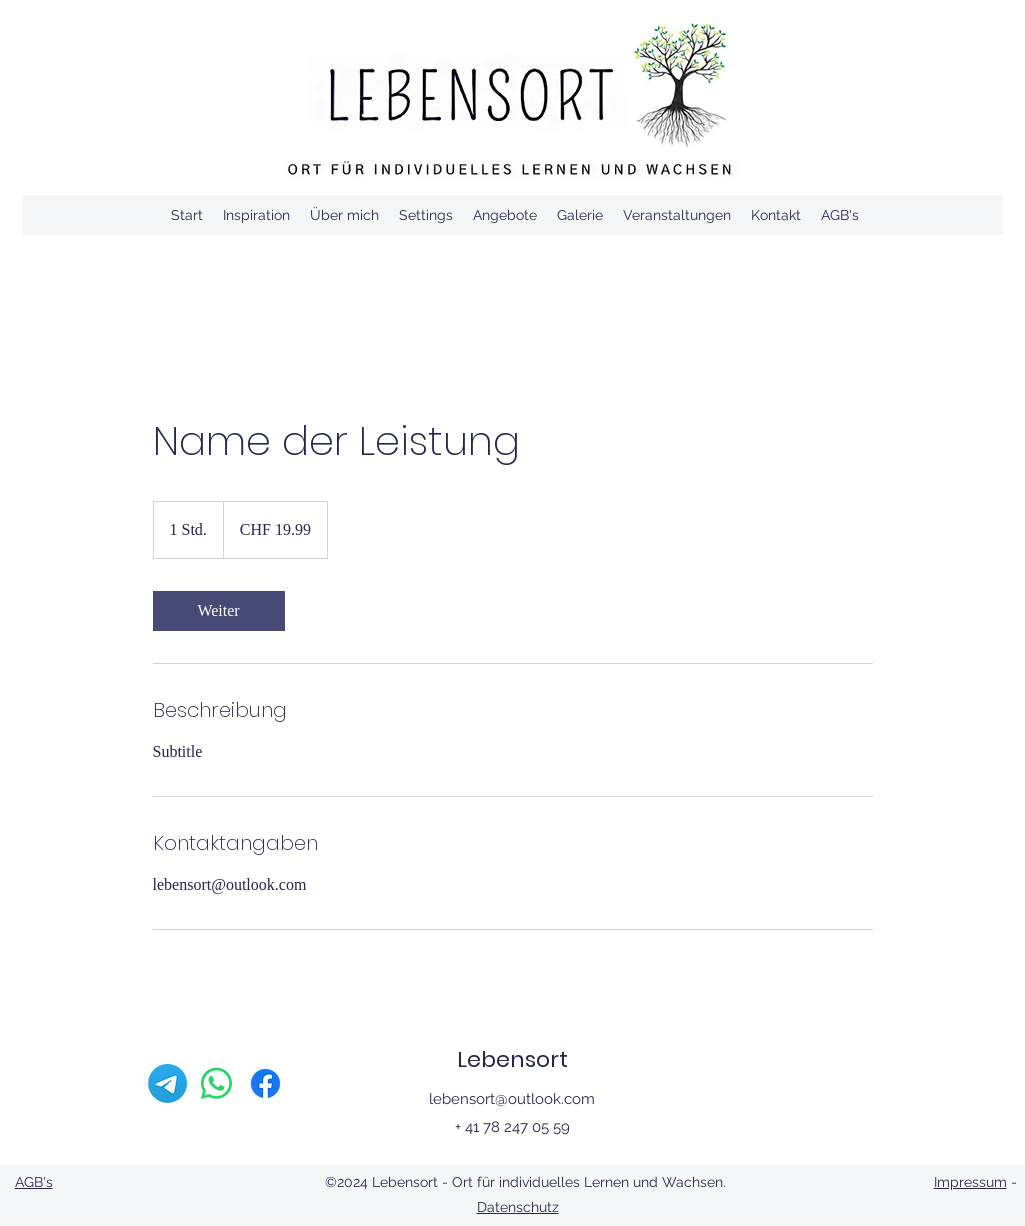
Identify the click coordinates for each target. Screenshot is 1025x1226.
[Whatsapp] (216, 1083)
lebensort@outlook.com (512, 1099)
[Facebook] (265, 1083)
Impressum (970, 1182)
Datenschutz (518, 1207)
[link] (219, 611)
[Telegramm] (167, 1083)
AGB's (34, 1182)
